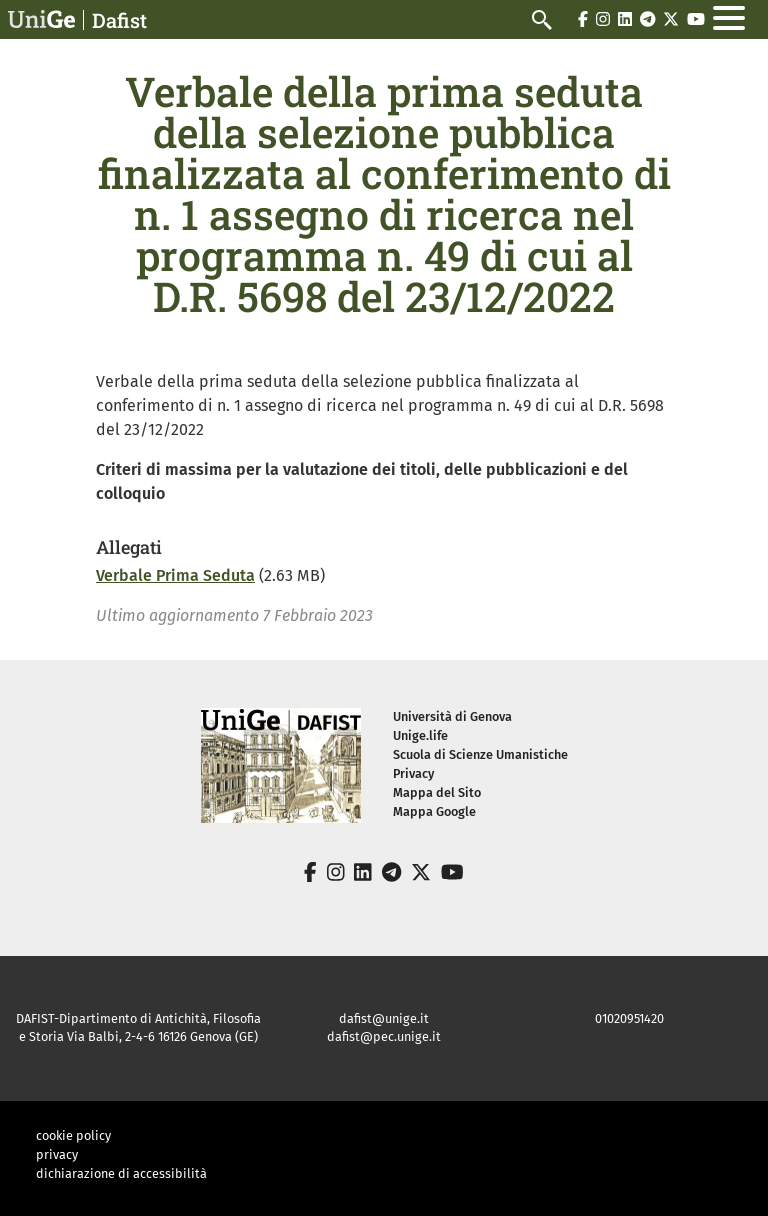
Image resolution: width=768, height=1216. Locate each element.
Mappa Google (434, 811)
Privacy (413, 773)
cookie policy (73, 1135)
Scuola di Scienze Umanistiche (480, 754)
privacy (57, 1154)
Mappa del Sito (437, 792)
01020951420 (629, 1018)
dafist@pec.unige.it (384, 1036)
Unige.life (420, 735)
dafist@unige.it (384, 1018)
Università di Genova (452, 716)
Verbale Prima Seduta (175, 575)
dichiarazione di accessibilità (121, 1173)
